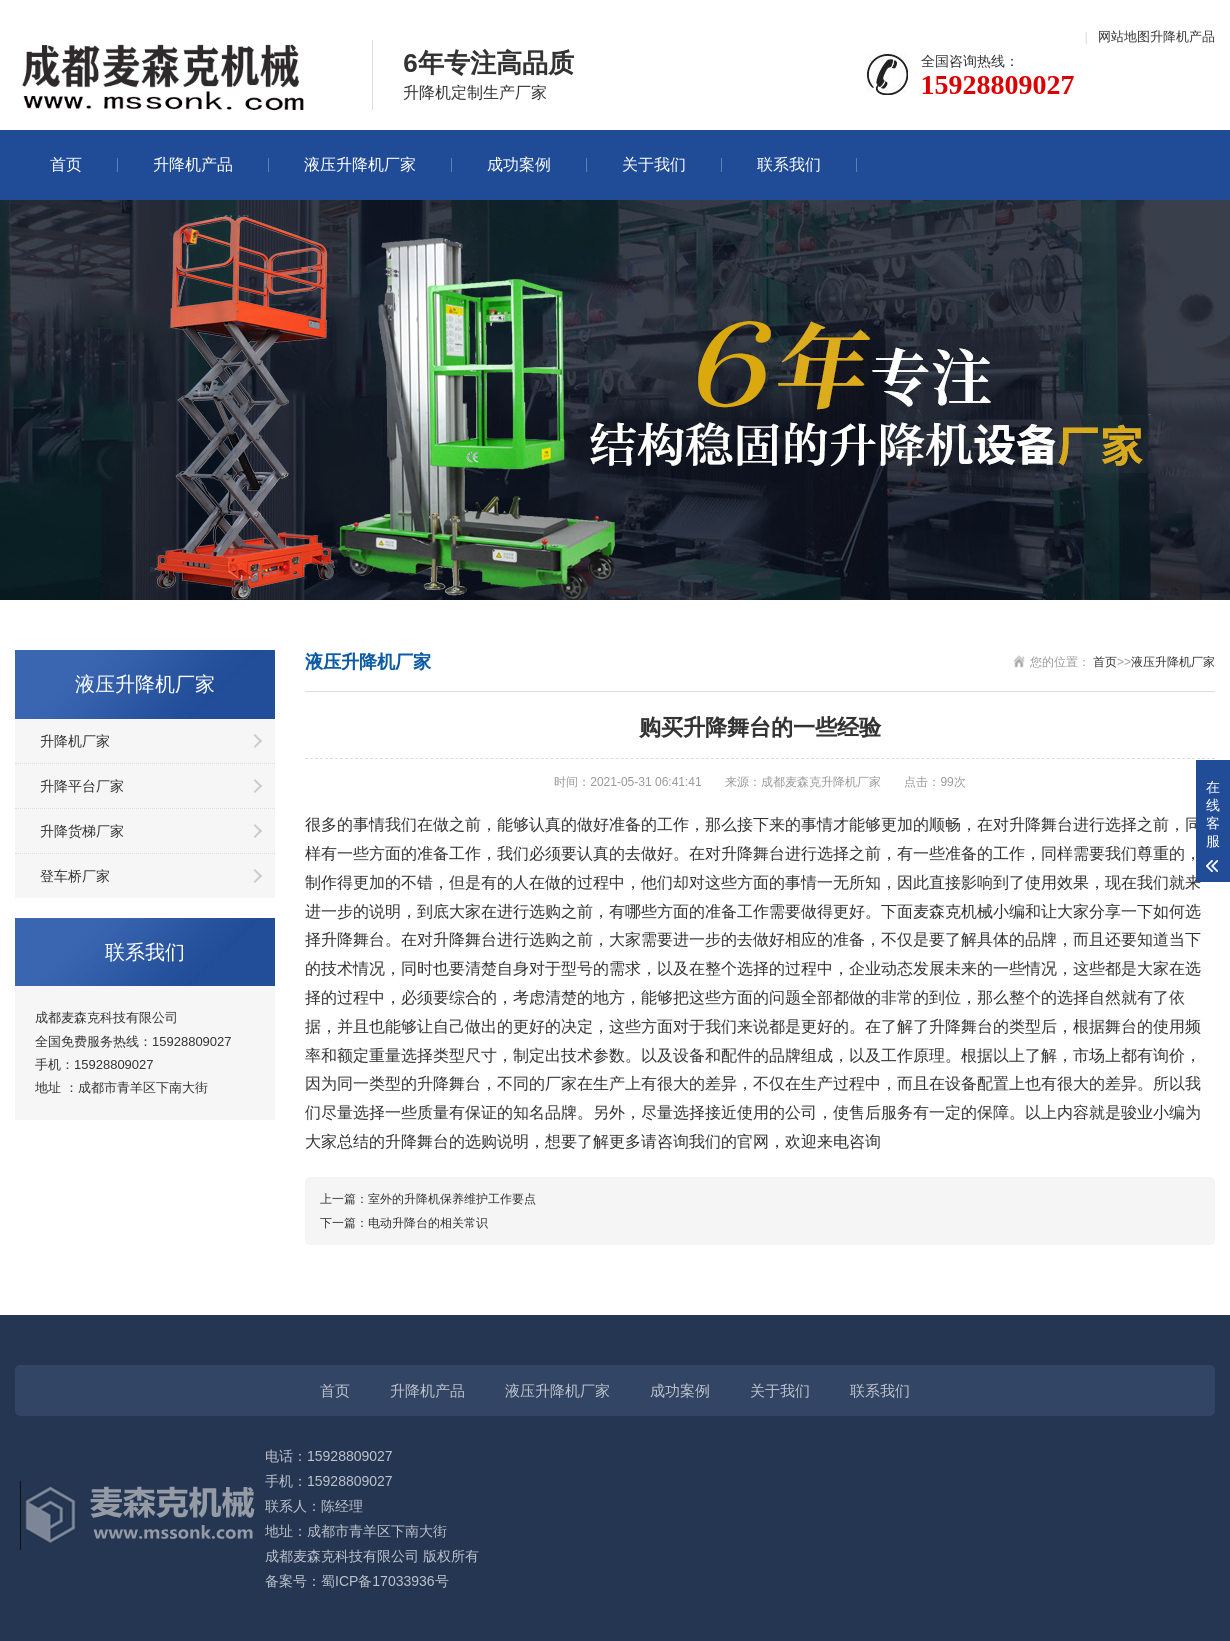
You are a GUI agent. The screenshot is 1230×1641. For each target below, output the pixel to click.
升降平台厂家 (82, 786)
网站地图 (1124, 36)
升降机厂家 (75, 741)
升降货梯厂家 (82, 831)
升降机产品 (1182, 36)
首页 (66, 164)
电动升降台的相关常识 (428, 1223)
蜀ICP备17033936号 (385, 1581)
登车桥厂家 (75, 876)
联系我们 (789, 164)
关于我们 (654, 164)
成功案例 (519, 164)
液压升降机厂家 (360, 164)
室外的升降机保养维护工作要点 (452, 1199)
